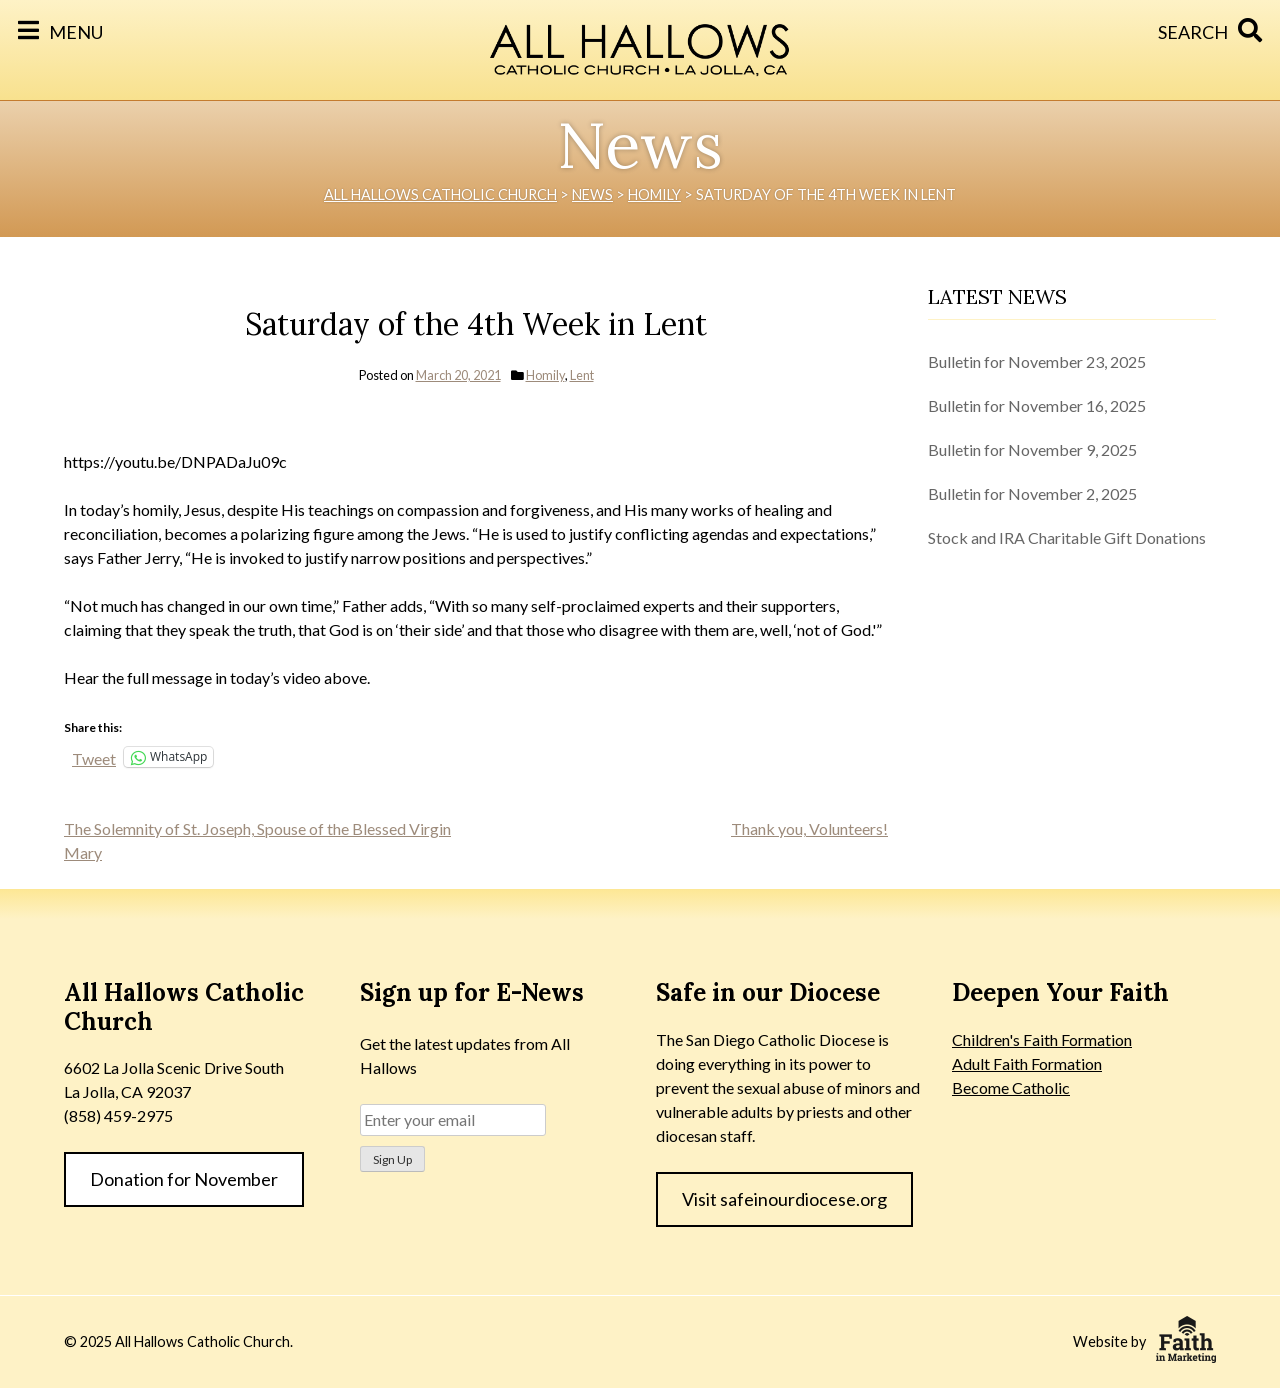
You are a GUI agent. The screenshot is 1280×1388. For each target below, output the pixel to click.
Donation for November (184, 1179)
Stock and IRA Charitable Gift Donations (1067, 537)
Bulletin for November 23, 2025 (1037, 361)
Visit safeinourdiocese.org (784, 1199)
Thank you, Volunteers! (809, 828)
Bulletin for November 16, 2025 (1037, 405)
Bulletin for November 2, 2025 (1032, 493)
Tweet (94, 757)
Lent (582, 375)
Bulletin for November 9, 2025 (1032, 449)
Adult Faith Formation (1027, 1063)
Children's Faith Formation (1042, 1039)
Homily (545, 375)
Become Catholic (1011, 1087)
